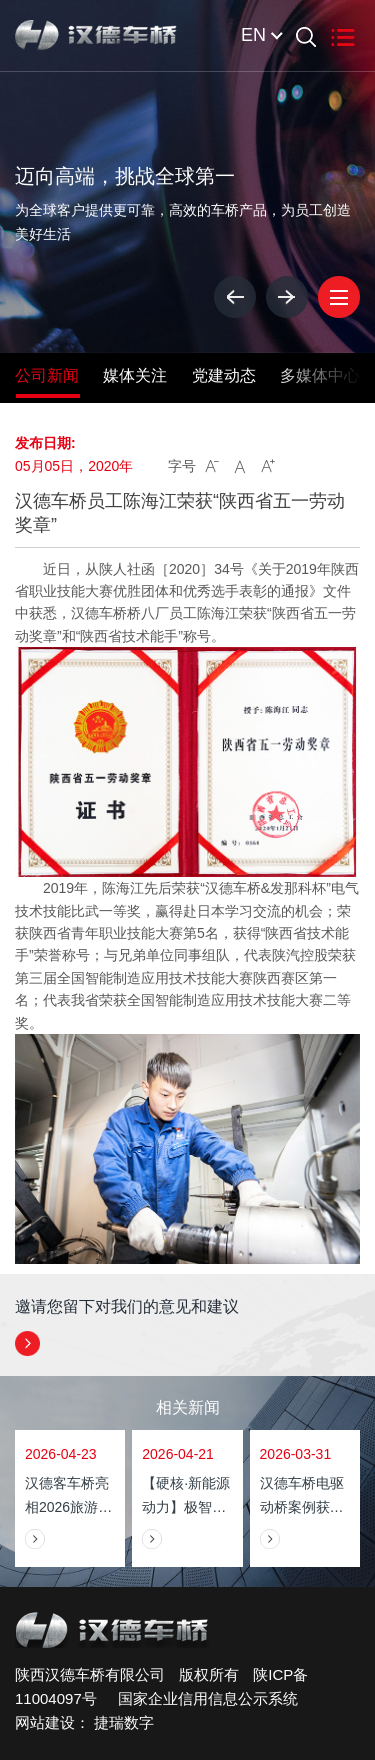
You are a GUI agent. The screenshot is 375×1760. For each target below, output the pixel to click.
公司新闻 (47, 375)
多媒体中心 (320, 375)
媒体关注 (135, 375)
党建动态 (224, 375)
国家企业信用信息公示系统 (199, 1698)
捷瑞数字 (124, 1722)
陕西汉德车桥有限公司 (90, 1674)
